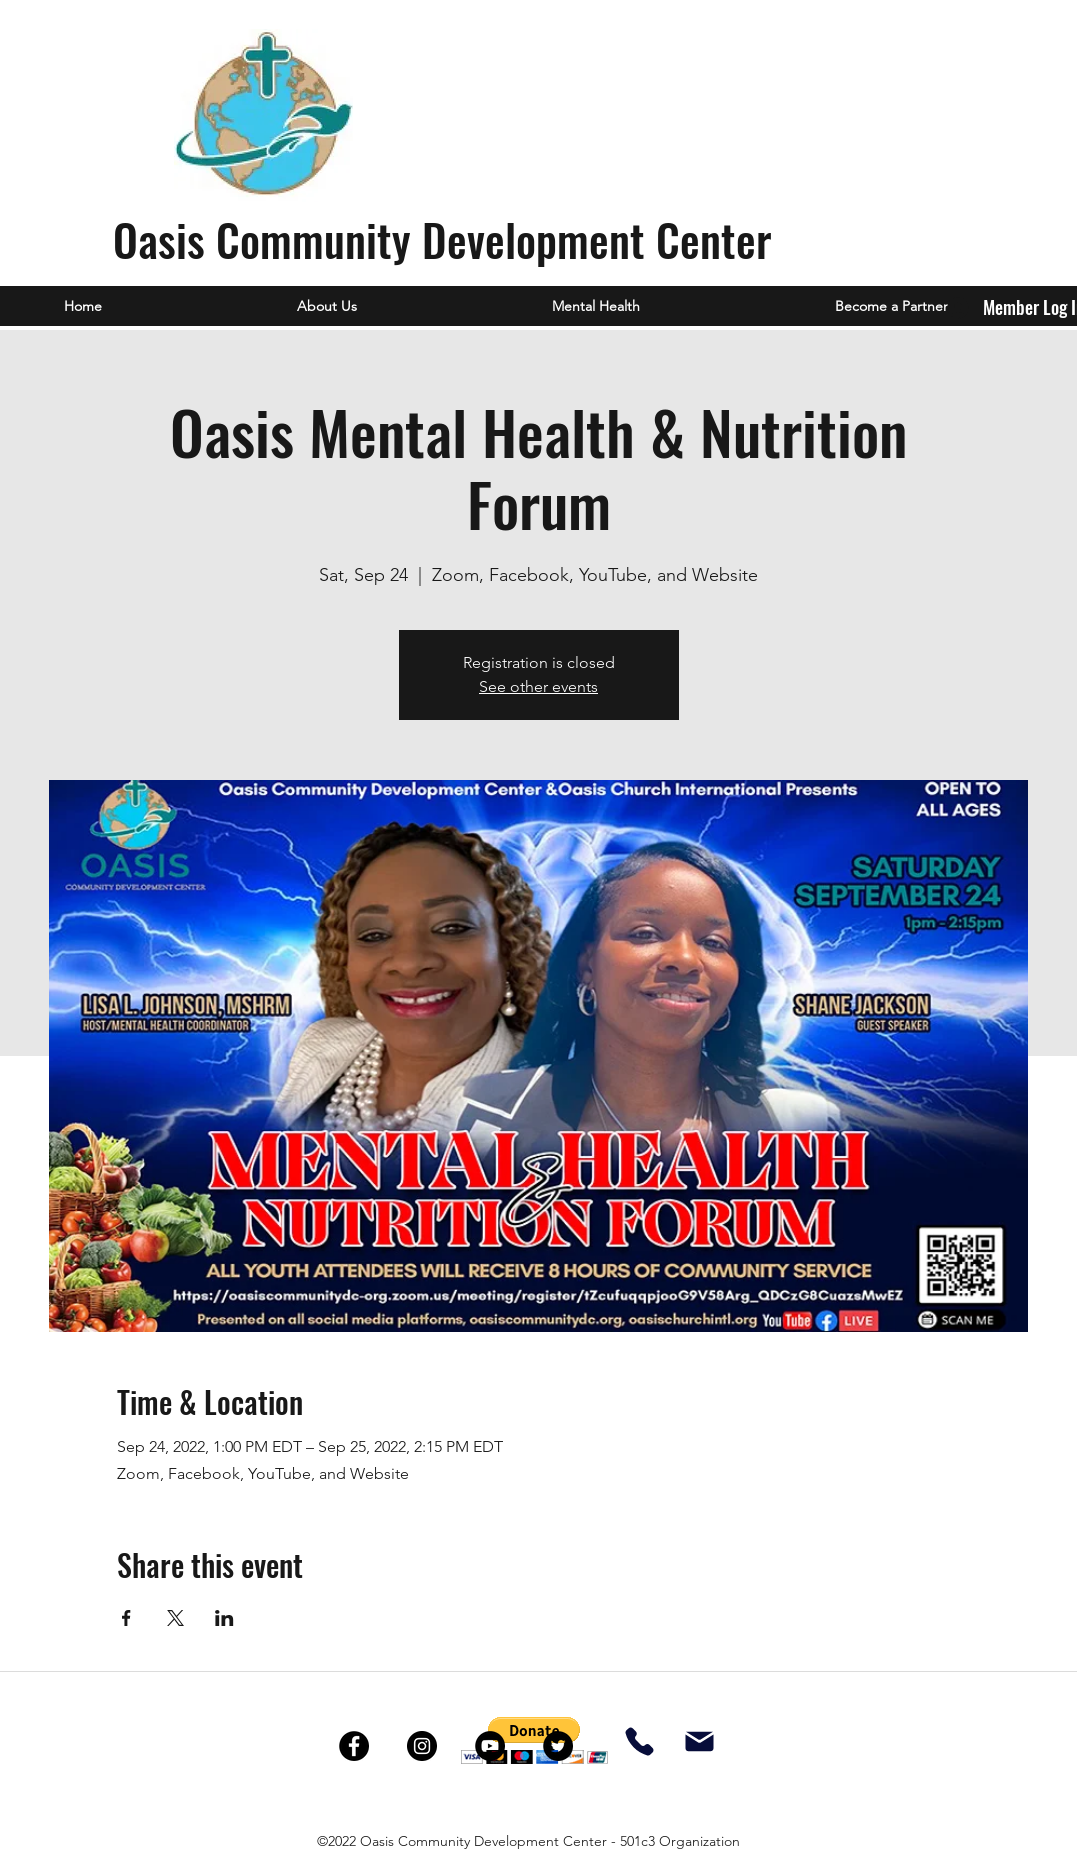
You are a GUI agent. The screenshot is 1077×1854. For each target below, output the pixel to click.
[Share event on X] (175, 1618)
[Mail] (699, 1742)
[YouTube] (490, 1746)
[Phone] (639, 1742)
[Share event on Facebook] (126, 1618)
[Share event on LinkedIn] (224, 1618)
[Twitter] (558, 1746)
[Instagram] (422, 1746)
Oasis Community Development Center (442, 239)
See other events (538, 686)
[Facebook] (354, 1746)
